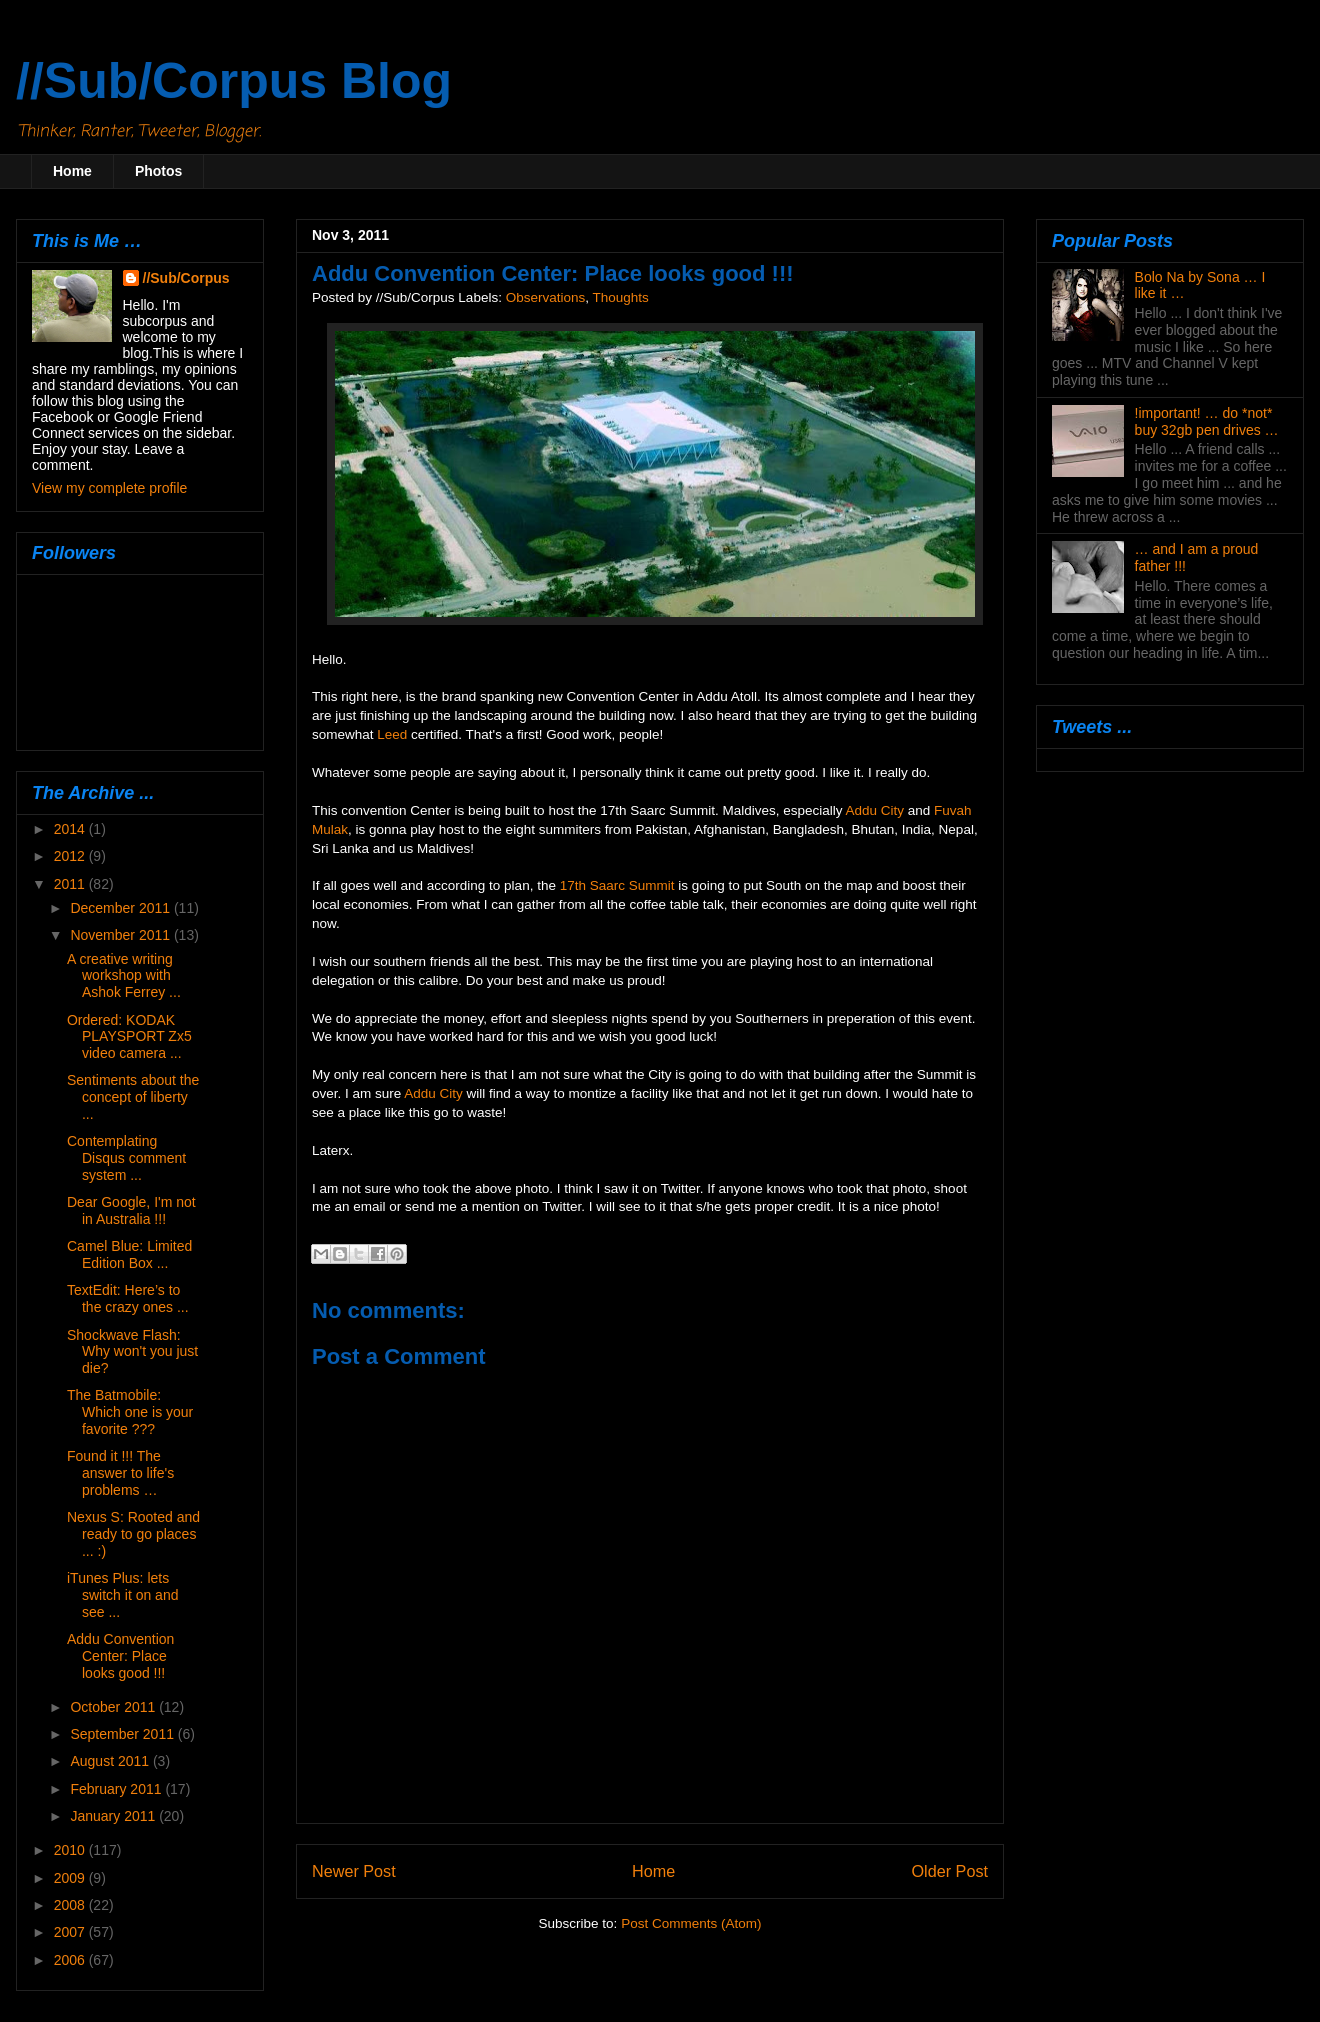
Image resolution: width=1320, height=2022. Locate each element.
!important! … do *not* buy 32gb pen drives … (1207, 421)
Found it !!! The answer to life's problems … (120, 1473)
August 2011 (111, 1761)
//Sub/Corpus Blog (234, 81)
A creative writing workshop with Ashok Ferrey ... (124, 976)
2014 (71, 829)
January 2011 (114, 1816)
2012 (71, 856)
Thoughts (620, 297)
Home (72, 171)
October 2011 (114, 1707)
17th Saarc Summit (617, 885)
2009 (71, 1878)
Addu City (875, 810)
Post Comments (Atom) (691, 1923)
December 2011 (122, 908)
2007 (71, 1932)
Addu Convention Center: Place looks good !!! (120, 1656)
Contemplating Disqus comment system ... (126, 1158)
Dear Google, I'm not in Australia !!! (131, 1210)
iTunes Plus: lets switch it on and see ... (123, 1595)
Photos (158, 171)
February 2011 (117, 1789)
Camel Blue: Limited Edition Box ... (129, 1254)
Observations (546, 297)
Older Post (950, 1871)
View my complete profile (109, 488)
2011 (71, 884)
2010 (71, 1850)
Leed (392, 734)
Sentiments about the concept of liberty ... (133, 1097)
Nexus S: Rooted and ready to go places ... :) (133, 1534)
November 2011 (122, 935)
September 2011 (123, 1734)
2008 (71, 1905)
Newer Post (354, 1871)
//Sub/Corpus (186, 278)
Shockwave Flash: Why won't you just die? (132, 1352)
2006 (71, 1960)
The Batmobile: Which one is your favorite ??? (130, 1412)
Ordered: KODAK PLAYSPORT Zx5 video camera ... (129, 1037)
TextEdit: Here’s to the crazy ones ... (128, 1298)
